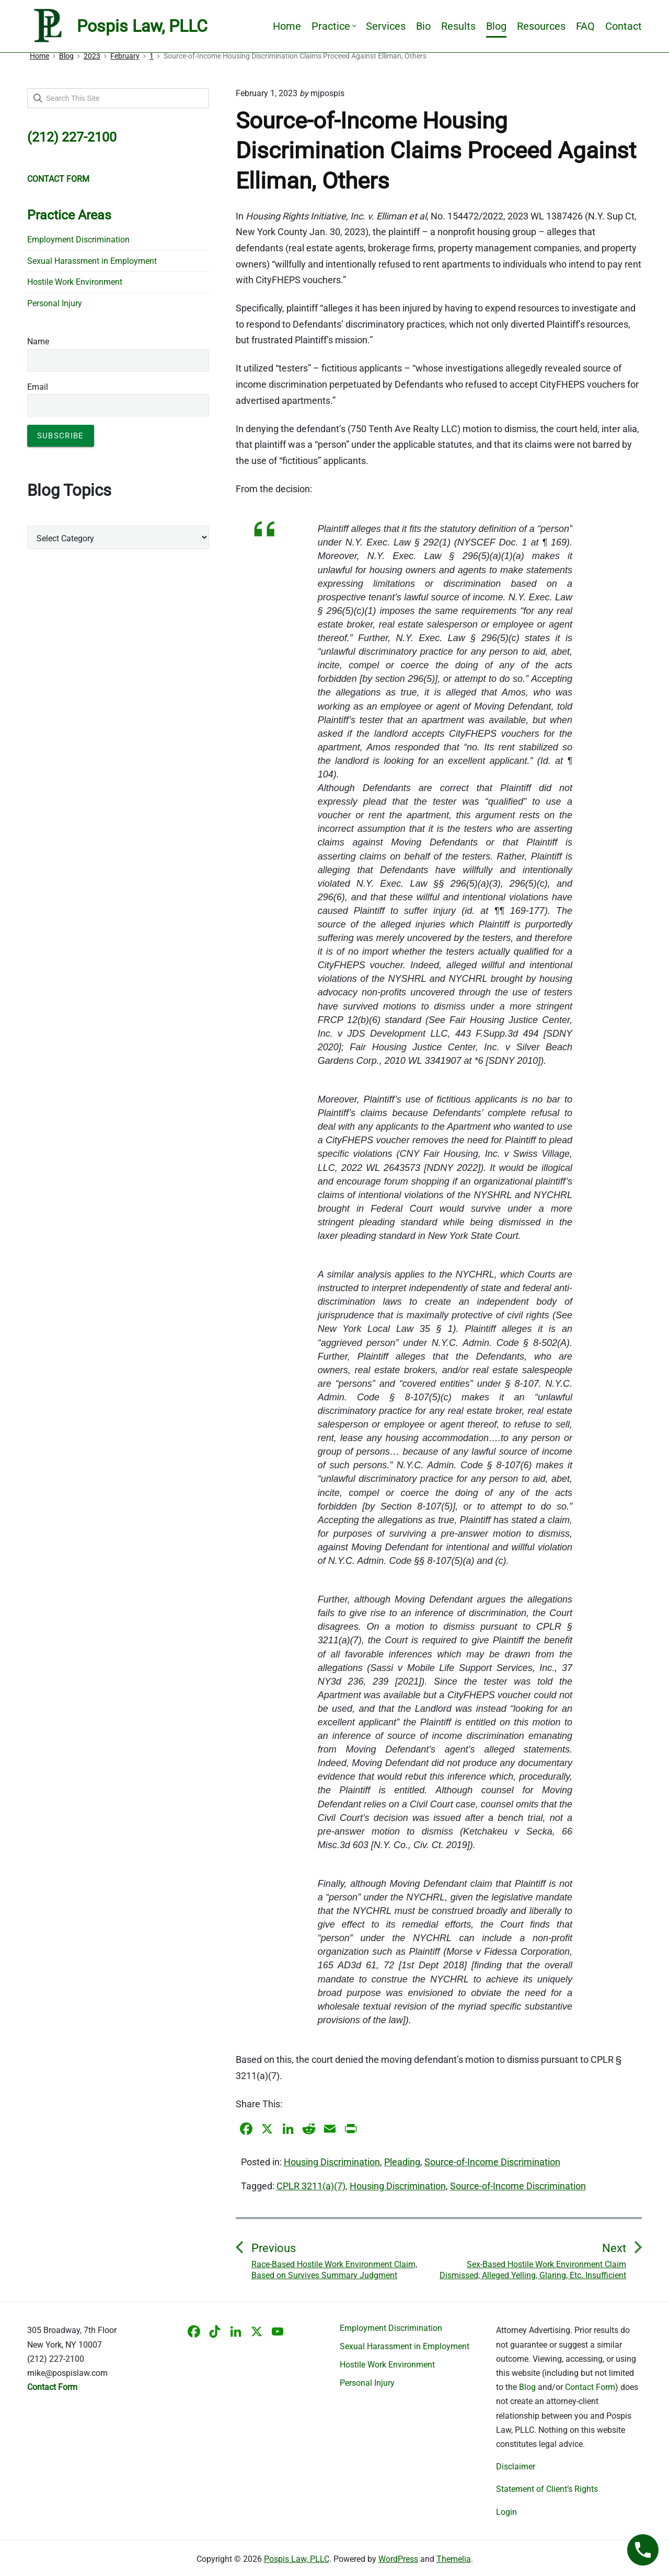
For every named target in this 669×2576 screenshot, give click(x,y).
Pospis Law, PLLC (296, 2559)
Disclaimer (515, 2466)
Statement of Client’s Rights (547, 2489)
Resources (541, 26)
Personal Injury (54, 303)
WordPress (398, 2559)
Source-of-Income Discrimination (492, 2161)
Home (287, 26)
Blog (496, 26)
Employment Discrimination (78, 240)
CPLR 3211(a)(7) (310, 2185)
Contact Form (590, 2387)
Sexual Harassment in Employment (92, 261)
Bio (423, 26)
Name (38, 341)
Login (506, 2512)
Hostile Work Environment (74, 282)
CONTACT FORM (58, 179)
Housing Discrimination (332, 2161)
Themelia (453, 2559)
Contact (623, 26)
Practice (333, 26)
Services (386, 26)
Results (458, 26)
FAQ (585, 26)
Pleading (402, 2161)
